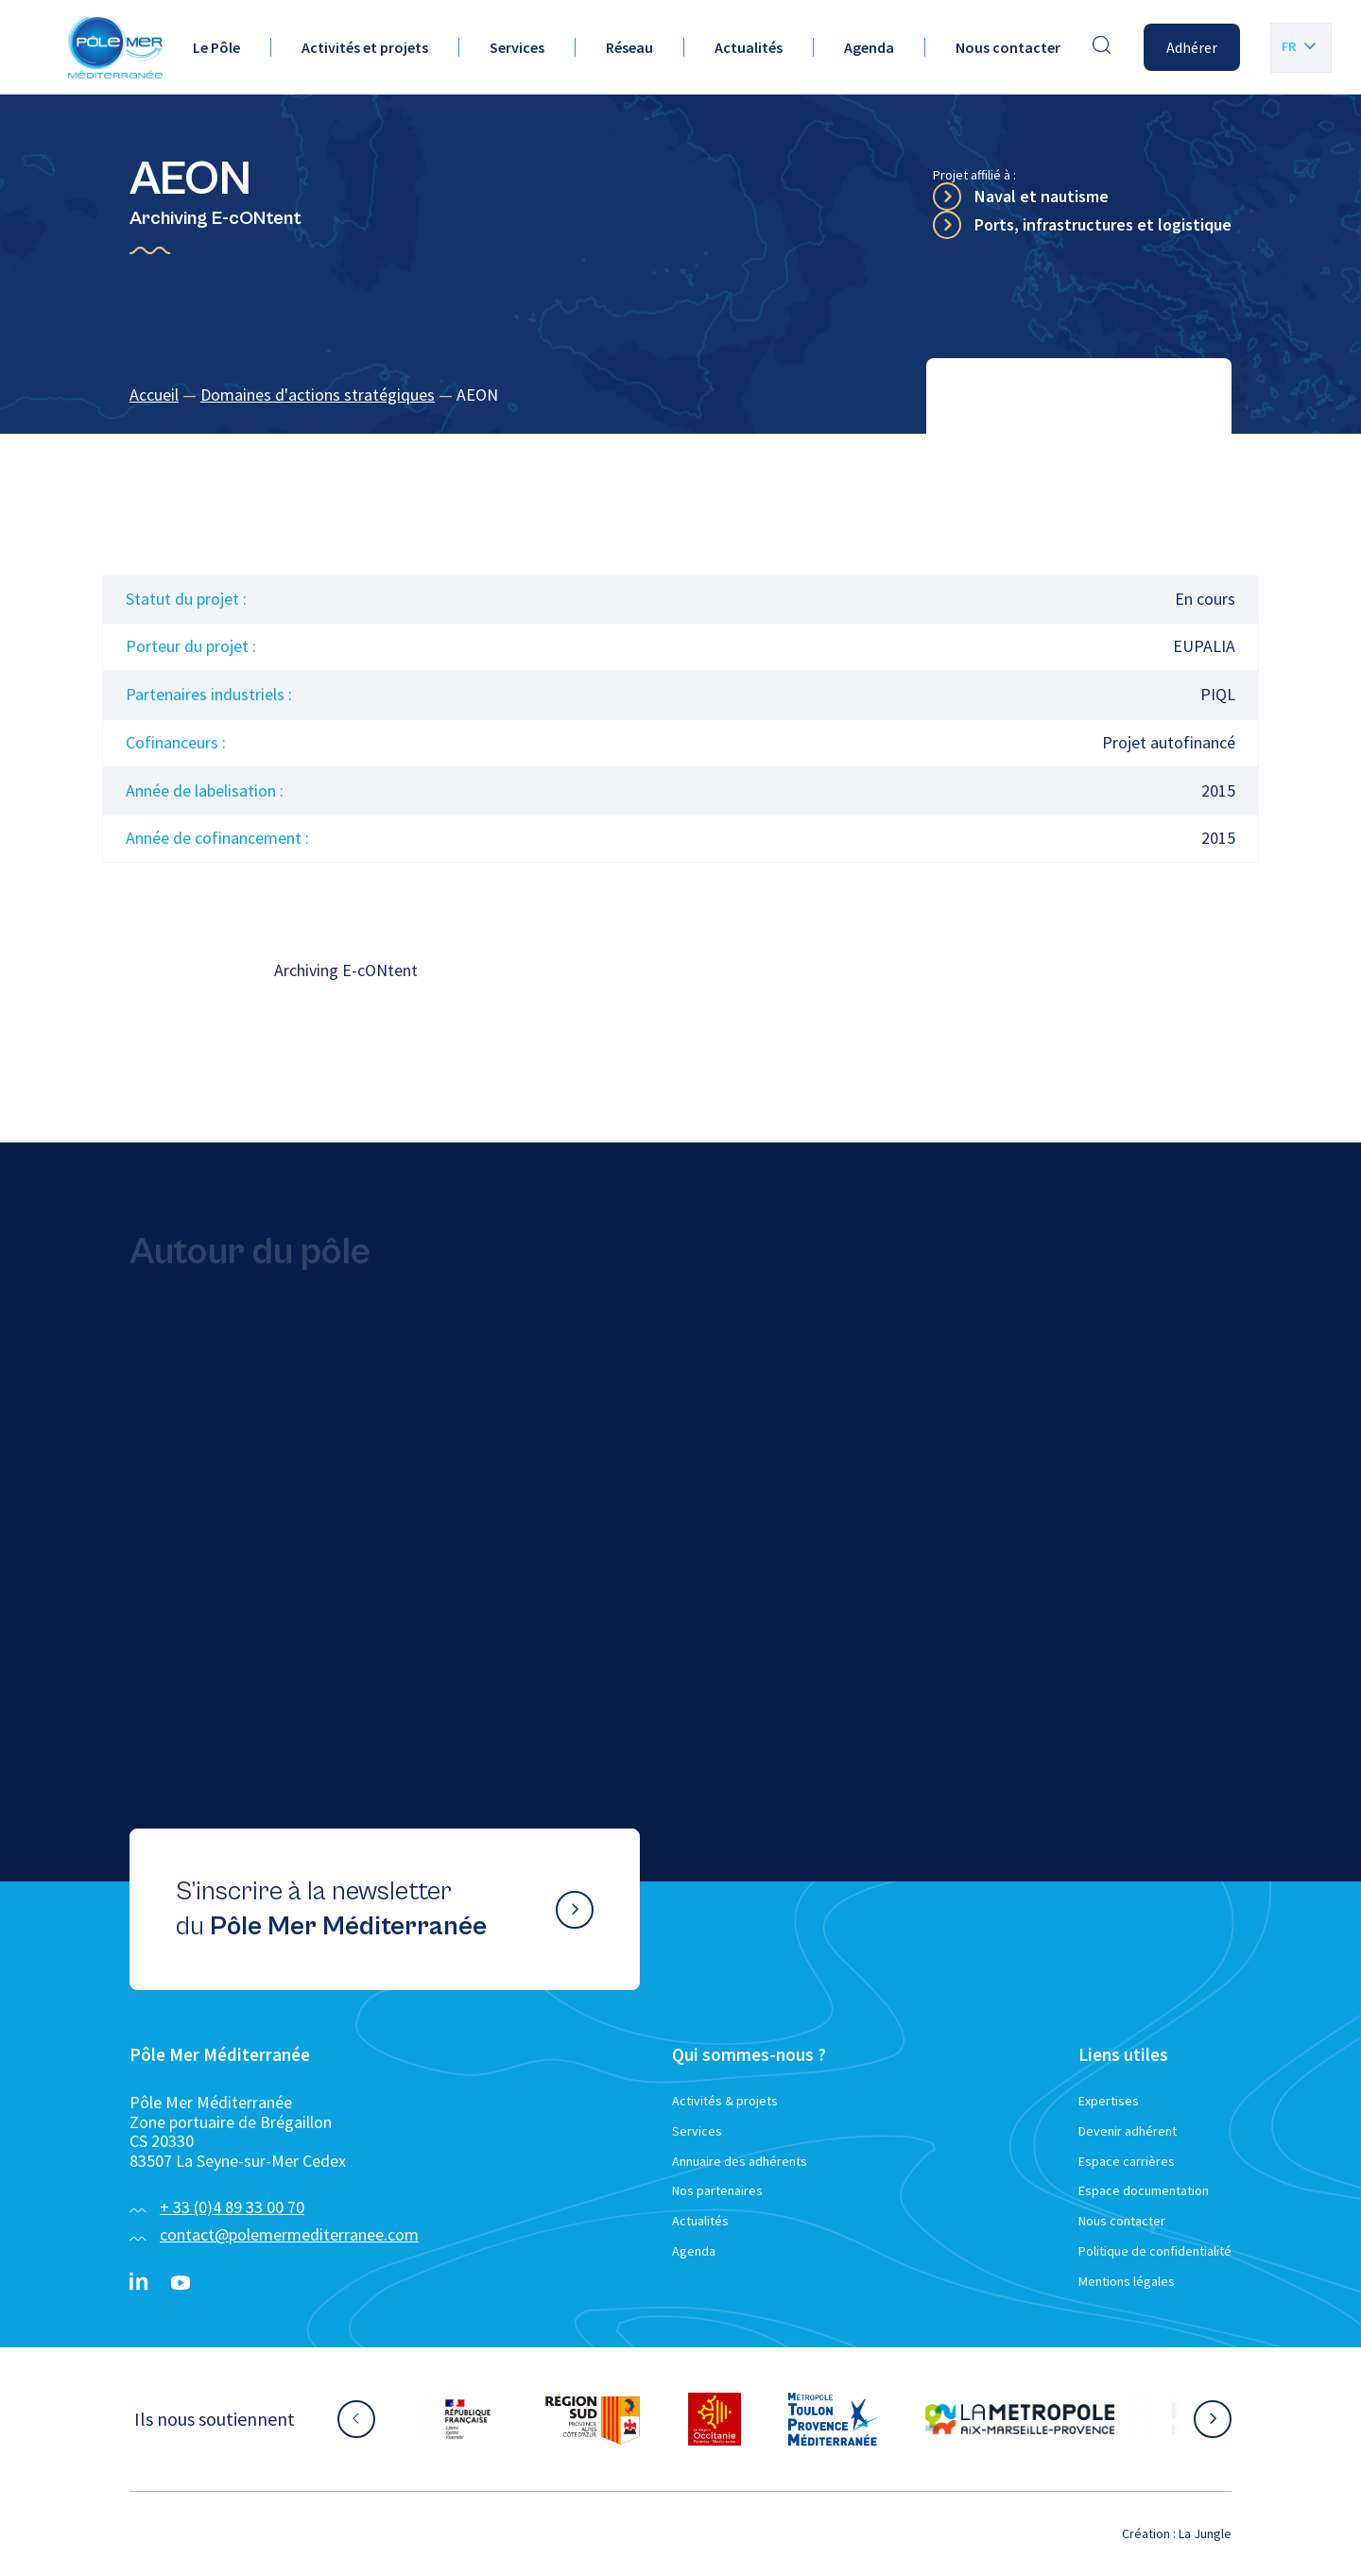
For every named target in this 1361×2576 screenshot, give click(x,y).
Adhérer (1191, 47)
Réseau (629, 47)
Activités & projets (725, 2100)
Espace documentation (1143, 2190)
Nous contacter (1008, 47)
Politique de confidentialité (1155, 2250)
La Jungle (1205, 2533)
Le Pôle (216, 47)
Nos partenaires (717, 2190)
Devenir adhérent (1127, 2130)
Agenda (869, 47)
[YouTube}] (180, 2283)
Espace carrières (1126, 2161)
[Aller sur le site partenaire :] (468, 2419)
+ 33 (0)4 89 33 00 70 (232, 2207)
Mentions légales (1126, 2281)
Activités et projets (364, 47)
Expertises (1108, 2100)
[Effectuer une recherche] (1102, 47)
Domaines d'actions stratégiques (317, 394)
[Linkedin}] (138, 2283)
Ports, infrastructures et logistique (1103, 224)
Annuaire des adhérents (739, 2161)
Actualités (749, 47)
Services (517, 47)
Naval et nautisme (1041, 196)
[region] (680, 395)
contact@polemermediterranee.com (289, 2234)
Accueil (154, 394)
